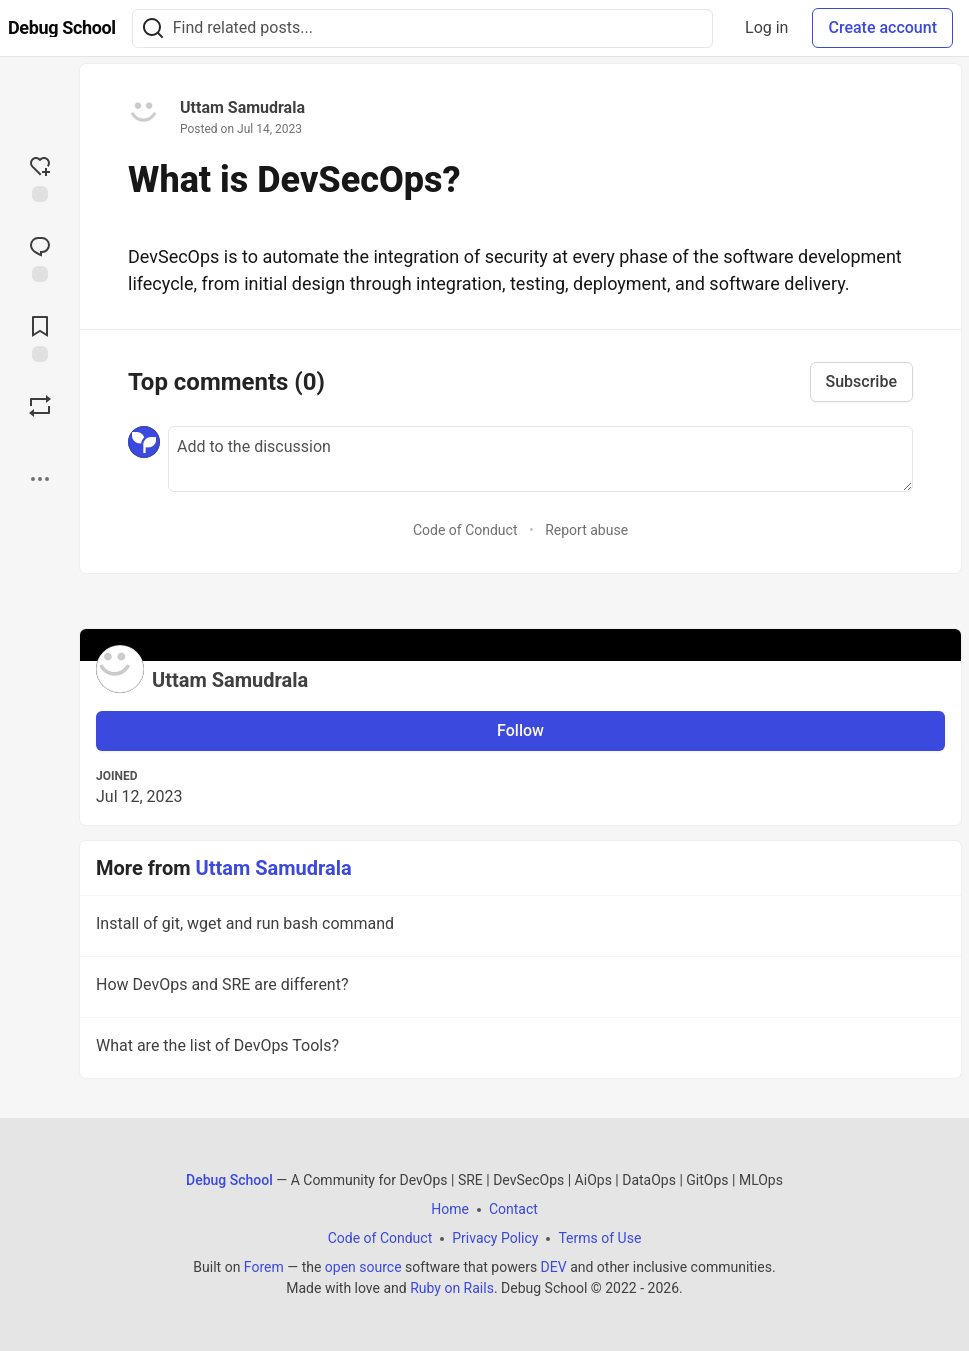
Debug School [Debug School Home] (229, 1180)
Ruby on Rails (452, 1288)
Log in (766, 27)
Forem (264, 1267)
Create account (882, 27)
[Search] (153, 28)
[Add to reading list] (40, 337)
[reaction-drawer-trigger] (40, 177)
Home (450, 1209)
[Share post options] (40, 479)
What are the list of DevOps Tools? (518, 1049)
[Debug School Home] (62, 28)
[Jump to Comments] (40, 257)
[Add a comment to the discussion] (540, 459)
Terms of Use (599, 1238)
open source (363, 1267)
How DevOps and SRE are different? (518, 988)
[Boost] (40, 406)
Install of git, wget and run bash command (518, 927)
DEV (554, 1267)
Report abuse (586, 530)
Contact (513, 1209)
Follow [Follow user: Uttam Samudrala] (520, 730)
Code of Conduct (465, 530)
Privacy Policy (495, 1238)
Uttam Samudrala (242, 107)
